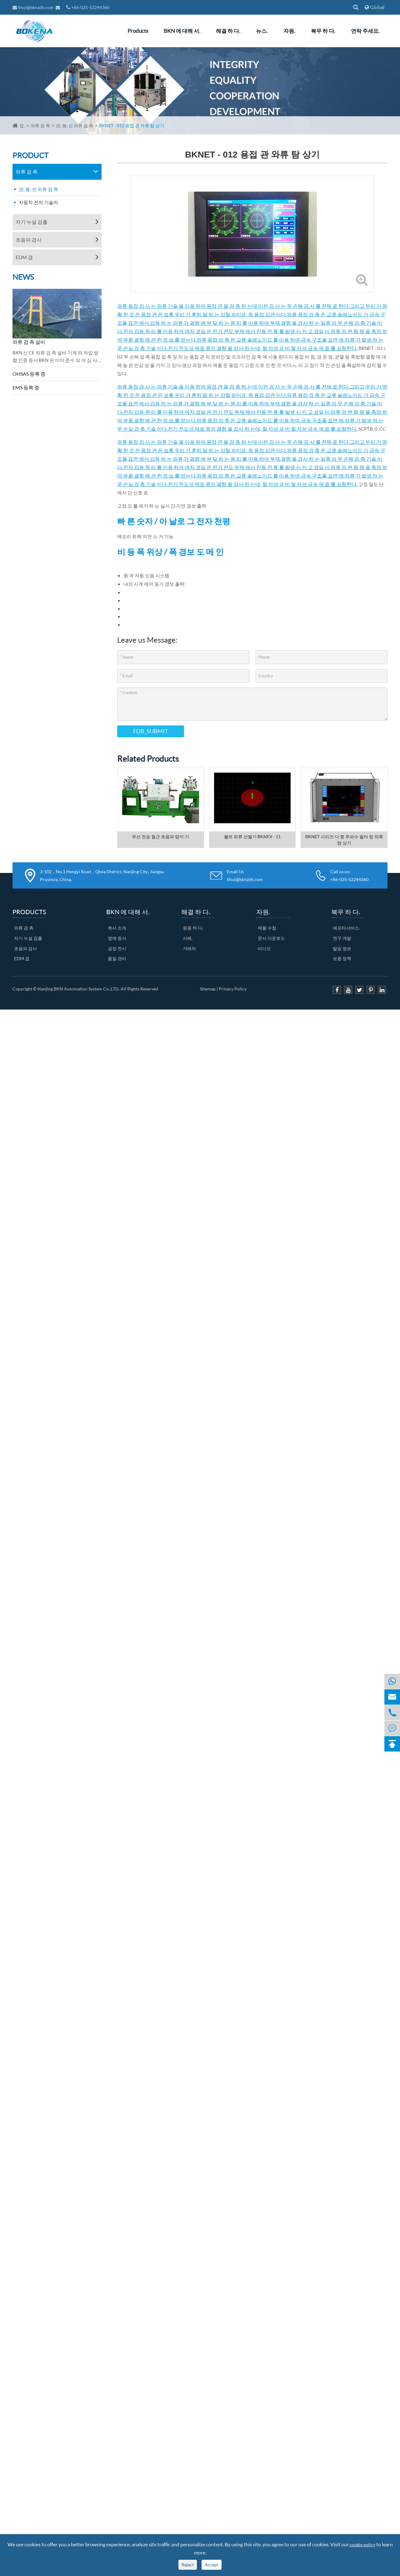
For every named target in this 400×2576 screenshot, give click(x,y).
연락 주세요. (365, 31)
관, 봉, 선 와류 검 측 (74, 125)
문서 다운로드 (271, 938)
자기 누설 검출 (32, 222)
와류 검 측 (40, 125)
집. (22, 125)
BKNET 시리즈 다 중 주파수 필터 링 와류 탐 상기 (344, 839)
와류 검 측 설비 (28, 342)
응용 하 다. (193, 927)
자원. (289, 31)
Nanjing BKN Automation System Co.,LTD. (79, 988)
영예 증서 (117, 938)
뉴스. (262, 31)
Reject (188, 2564)
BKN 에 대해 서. (182, 31)
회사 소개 (117, 927)
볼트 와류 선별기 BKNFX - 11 (252, 836)
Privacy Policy (233, 988)
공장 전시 (117, 948)
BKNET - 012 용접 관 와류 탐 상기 (131, 125)
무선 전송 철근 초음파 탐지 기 (160, 836)
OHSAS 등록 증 (29, 374)
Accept (211, 2564)
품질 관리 (117, 958)
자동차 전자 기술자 (38, 202)
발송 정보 (342, 948)
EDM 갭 (24, 257)
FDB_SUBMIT (150, 731)
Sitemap (208, 988)
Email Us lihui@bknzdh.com (245, 875)
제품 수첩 (267, 927)
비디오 (264, 948)
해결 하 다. (228, 31)
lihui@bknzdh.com (33, 7)
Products (138, 31)
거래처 (189, 948)
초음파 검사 (29, 240)
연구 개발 (342, 938)
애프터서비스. (346, 927)
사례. (187, 938)
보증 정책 (342, 958)
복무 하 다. (323, 31)
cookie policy (362, 2544)
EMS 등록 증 (25, 387)
